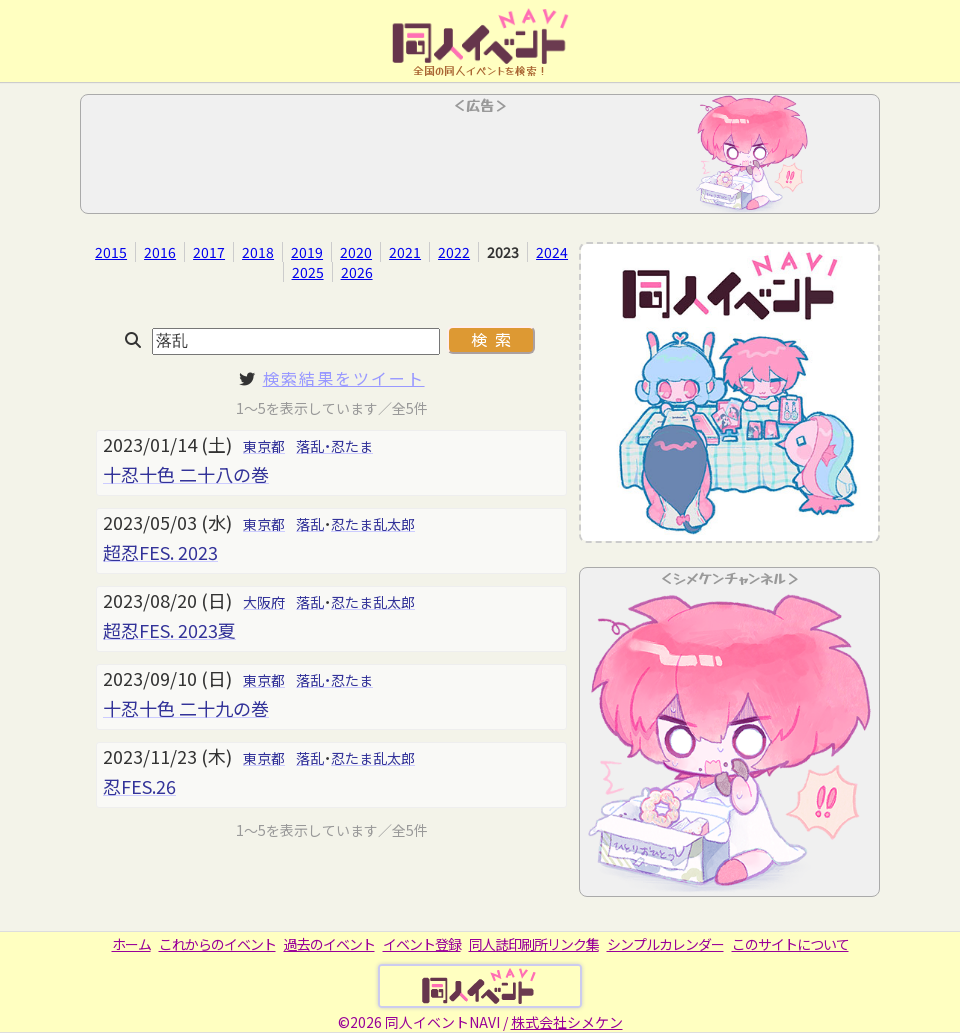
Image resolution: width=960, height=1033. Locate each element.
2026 (357, 272)
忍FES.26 (139, 786)
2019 (307, 252)
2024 (552, 252)
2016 (160, 252)
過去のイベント (329, 944)
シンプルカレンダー (665, 944)
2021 (405, 252)
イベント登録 (422, 944)
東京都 (264, 446)
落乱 (310, 524)
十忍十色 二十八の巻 (186, 474)
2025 (308, 272)
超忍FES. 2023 (160, 552)
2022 (454, 252)
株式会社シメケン (567, 1022)
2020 (356, 252)
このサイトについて (790, 944)
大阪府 (264, 602)
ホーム (131, 944)
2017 (209, 252)
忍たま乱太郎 (373, 524)
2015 (111, 252)
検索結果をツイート (344, 378)
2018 (258, 252)
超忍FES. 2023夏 (169, 630)
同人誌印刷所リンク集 (534, 944)
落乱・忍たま (334, 446)
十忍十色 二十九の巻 (186, 708)
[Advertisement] (480, 160)
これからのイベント (217, 944)
